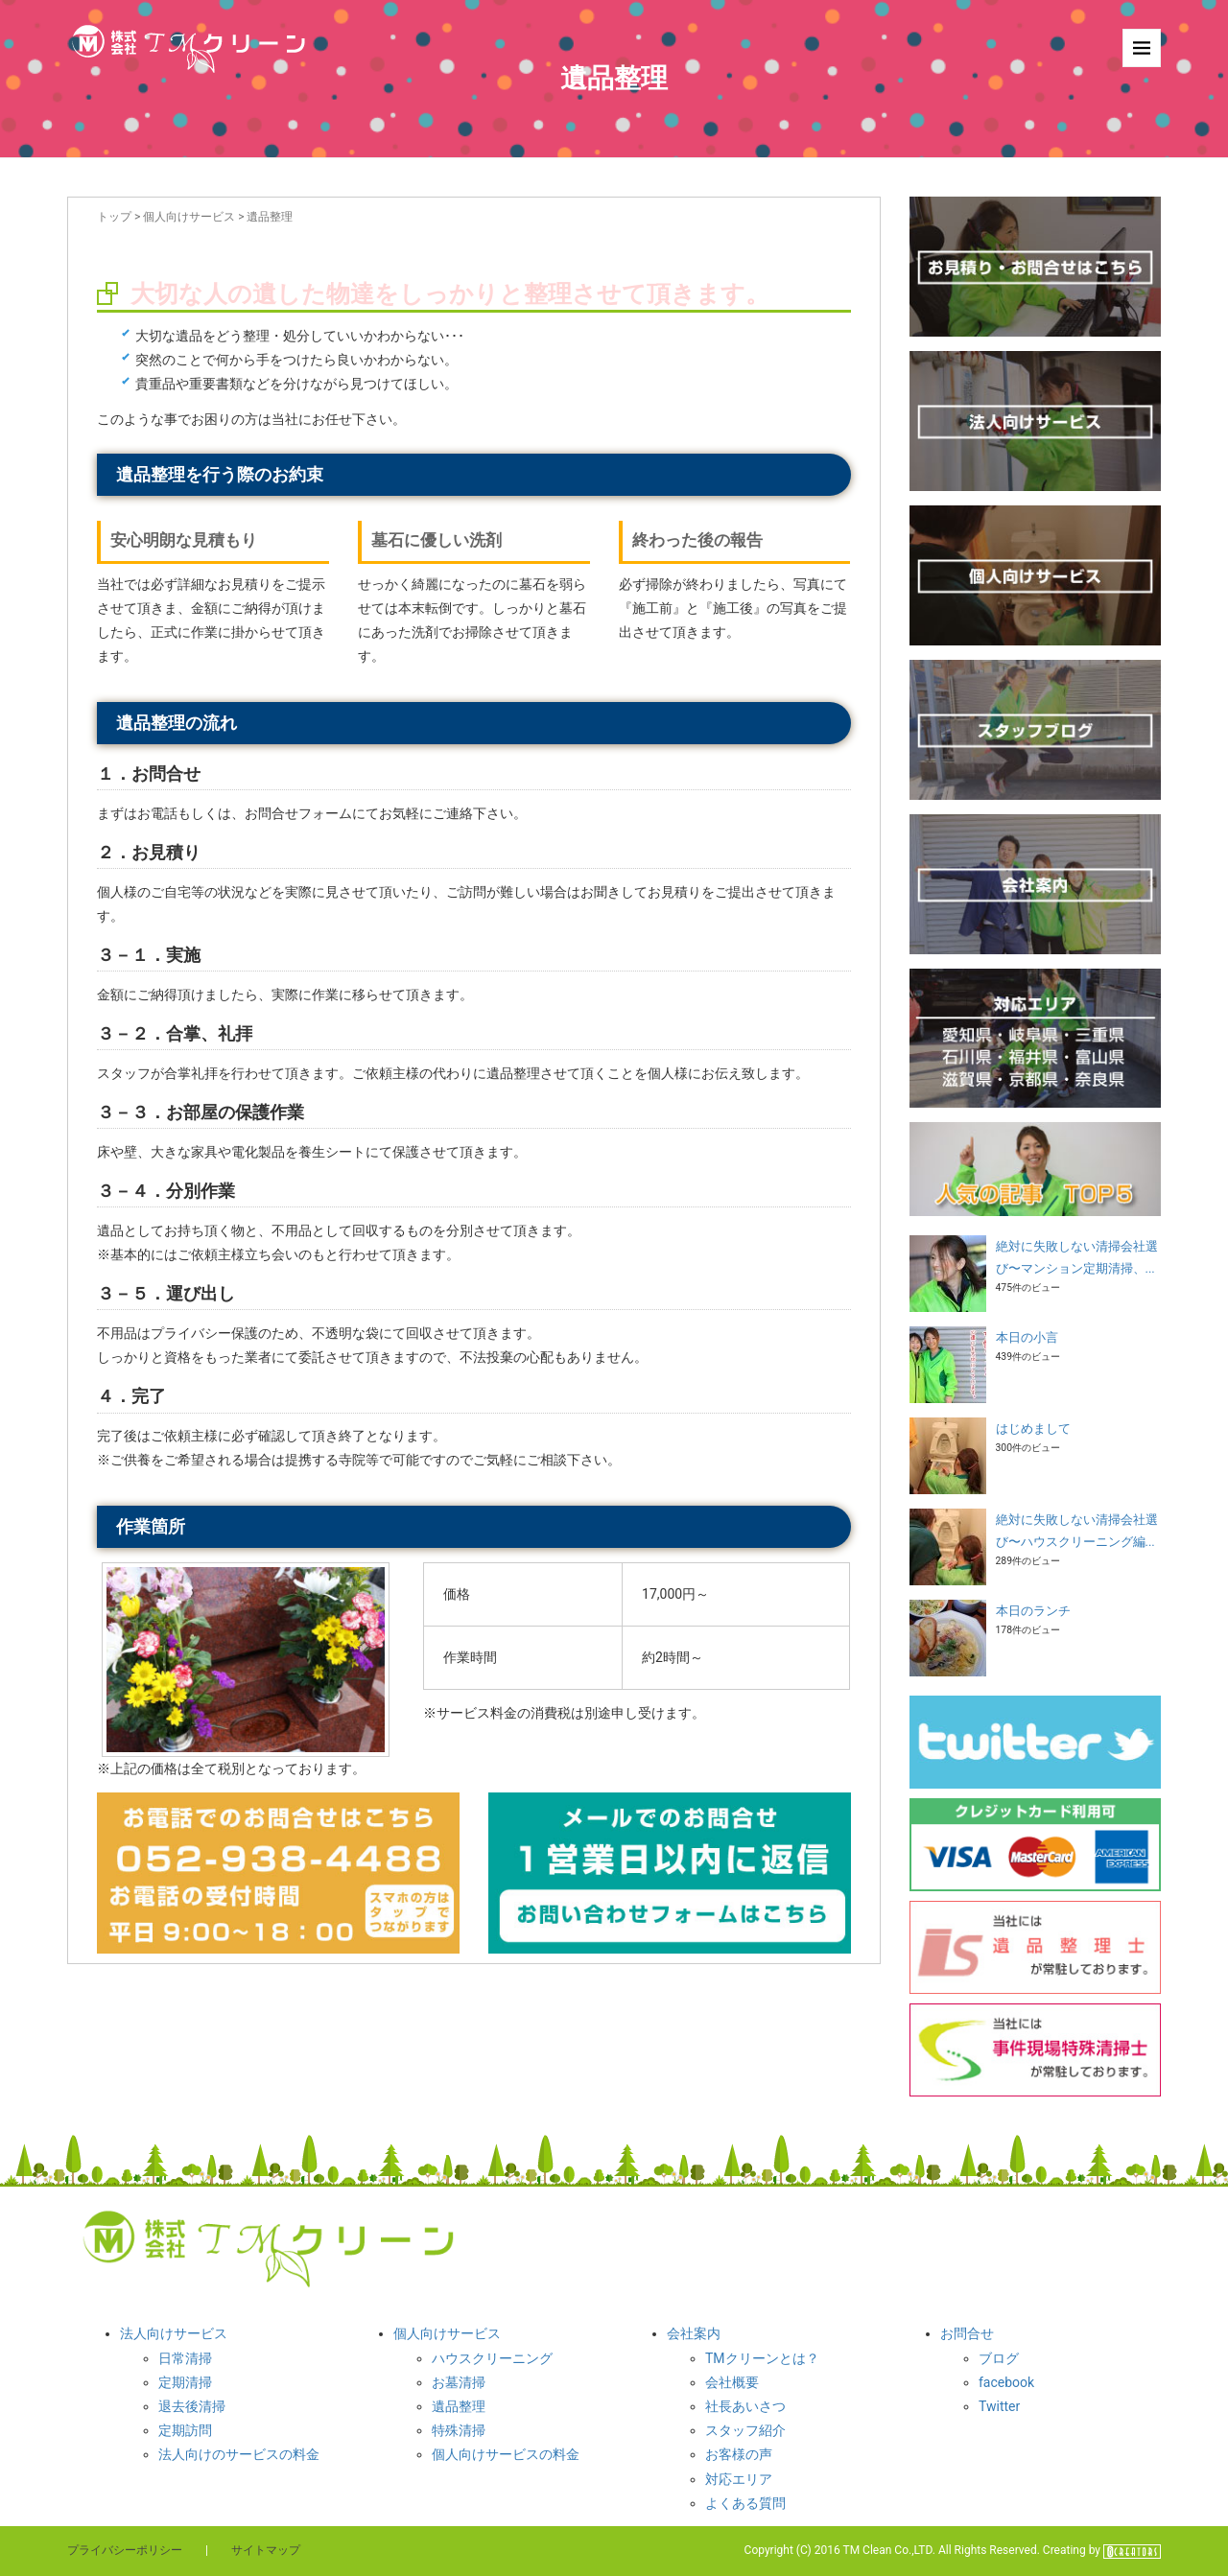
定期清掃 (185, 2382)
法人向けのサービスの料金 (238, 2454)
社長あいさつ (745, 2406)
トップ (114, 216)
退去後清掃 (191, 2406)
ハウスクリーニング (492, 2358)
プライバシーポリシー (124, 2550)
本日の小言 (1027, 1337)
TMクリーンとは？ (762, 2358)
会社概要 (732, 2382)
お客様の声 (738, 2454)
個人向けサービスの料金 (505, 2454)
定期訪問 (185, 2430)
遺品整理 (458, 2406)
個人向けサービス (189, 216)
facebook (1006, 2382)
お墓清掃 (458, 2382)
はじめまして (1033, 1428)
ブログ (999, 2358)
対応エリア (738, 2479)
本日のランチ (1033, 1611)
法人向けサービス (173, 2333)
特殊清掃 (458, 2430)
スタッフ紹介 (745, 2430)
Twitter (999, 2406)
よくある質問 (745, 2503)
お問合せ (967, 2333)
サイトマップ (265, 2550)
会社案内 (693, 2333)
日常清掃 (185, 2358)
